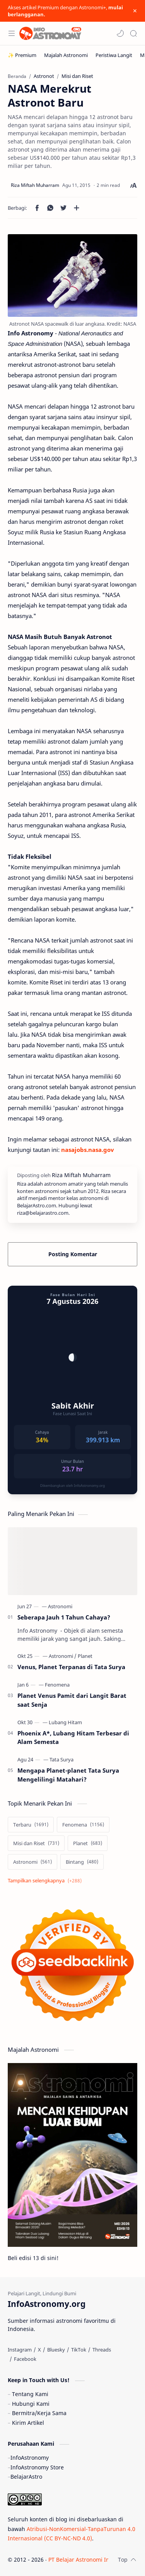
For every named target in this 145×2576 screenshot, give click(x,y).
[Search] (133, 33)
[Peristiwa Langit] (114, 55)
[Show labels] (46, 1881)
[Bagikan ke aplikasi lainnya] (76, 207)
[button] (120, 33)
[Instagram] (20, 2349)
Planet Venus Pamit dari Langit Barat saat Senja (71, 1700)
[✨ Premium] (22, 55)
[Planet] (85, 1655)
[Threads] (101, 2349)
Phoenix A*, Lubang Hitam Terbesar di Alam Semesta (73, 1737)
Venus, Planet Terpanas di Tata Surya (71, 1667)
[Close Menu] (135, 10)
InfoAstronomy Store (37, 2467)
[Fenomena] (57, 1684)
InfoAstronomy (29, 2457)
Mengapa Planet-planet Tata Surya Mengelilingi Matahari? (68, 1774)
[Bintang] (82, 1862)
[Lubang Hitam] (65, 1722)
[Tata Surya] (61, 1759)
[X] (39, 2349)
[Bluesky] (56, 2349)
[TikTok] (78, 2349)
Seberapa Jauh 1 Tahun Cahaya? (63, 1617)
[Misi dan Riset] (36, 1843)
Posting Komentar (72, 1254)
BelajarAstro (26, 2476)
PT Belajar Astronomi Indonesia (89, 2559)
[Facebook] (25, 2359)
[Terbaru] (31, 1824)
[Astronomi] (60, 1606)
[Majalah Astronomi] (66, 55)
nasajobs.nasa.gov (87, 1149)
